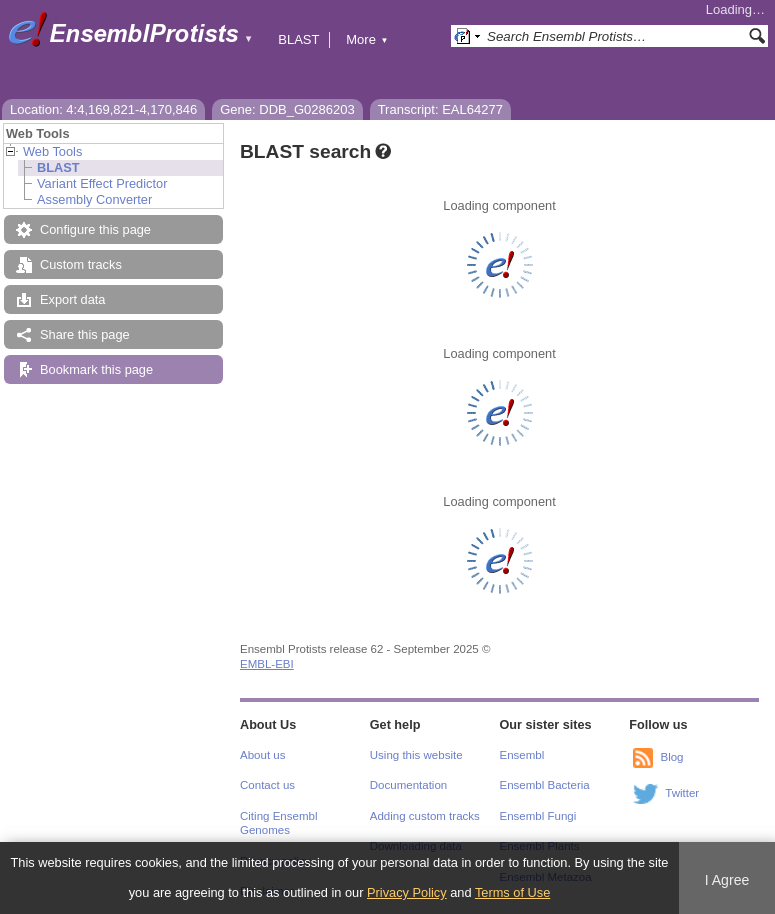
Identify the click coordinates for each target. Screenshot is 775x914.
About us (262, 755)
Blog (671, 757)
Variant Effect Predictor (102, 183)
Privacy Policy (407, 892)
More (367, 39)
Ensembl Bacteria (545, 785)
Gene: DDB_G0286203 (287, 109)
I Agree (727, 880)
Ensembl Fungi (538, 816)
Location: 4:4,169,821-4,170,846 (103, 109)
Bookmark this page (96, 369)
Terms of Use (512, 892)
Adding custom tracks (425, 816)
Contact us (267, 785)
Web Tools (52, 151)
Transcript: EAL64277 (440, 109)
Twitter (682, 793)
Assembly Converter (94, 199)
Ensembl (522, 755)
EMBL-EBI (267, 664)
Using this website (416, 755)
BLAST (298, 39)
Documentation (408, 785)
